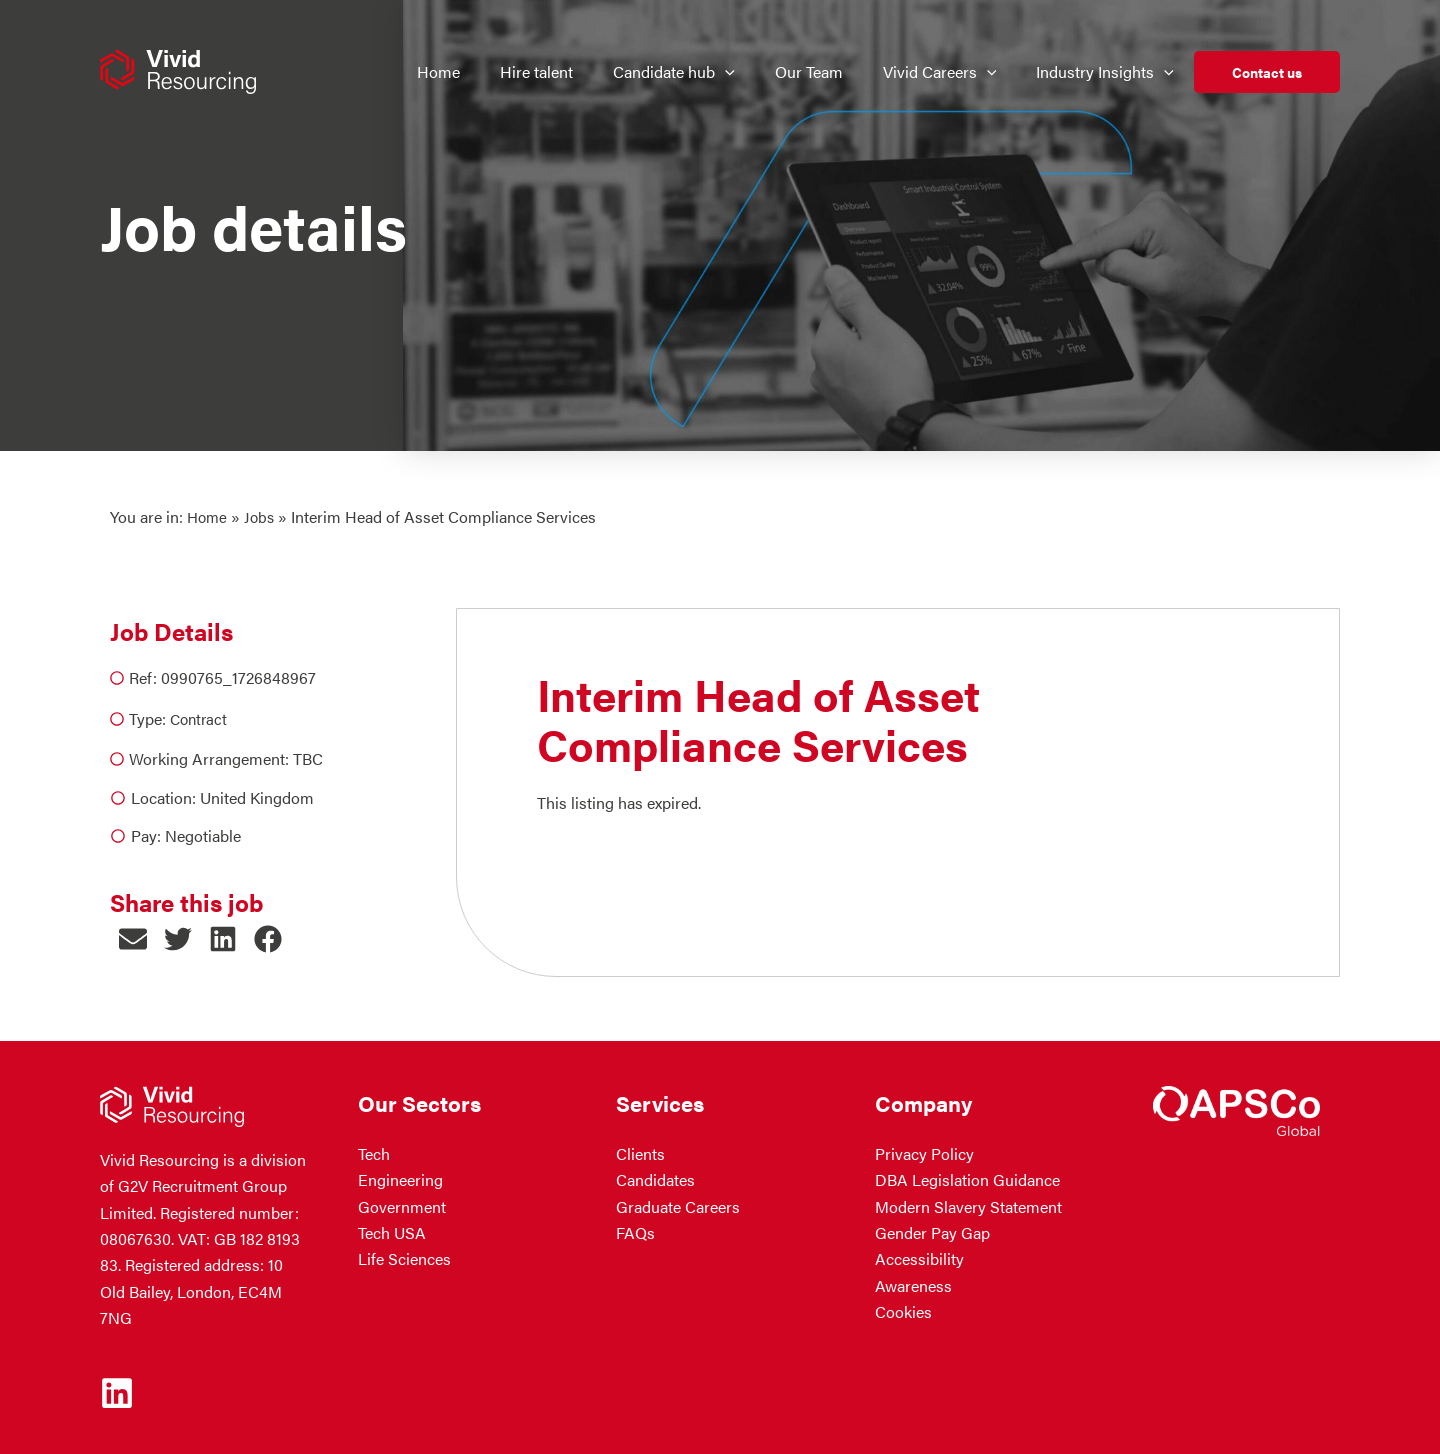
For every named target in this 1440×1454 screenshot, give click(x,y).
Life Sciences (404, 1258)
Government (402, 1205)
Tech (374, 1152)
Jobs (263, 516)
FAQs (635, 1232)
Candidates (655, 1179)
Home (208, 516)
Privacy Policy (924, 1152)
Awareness (913, 1284)
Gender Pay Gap (932, 1232)
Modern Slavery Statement (968, 1205)
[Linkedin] (117, 1392)
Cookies (903, 1311)
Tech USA (392, 1232)
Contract (200, 717)
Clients (640, 1152)
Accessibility (919, 1258)
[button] (738, 72)
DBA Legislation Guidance (967, 1179)
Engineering (400, 1179)
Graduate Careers (678, 1205)
